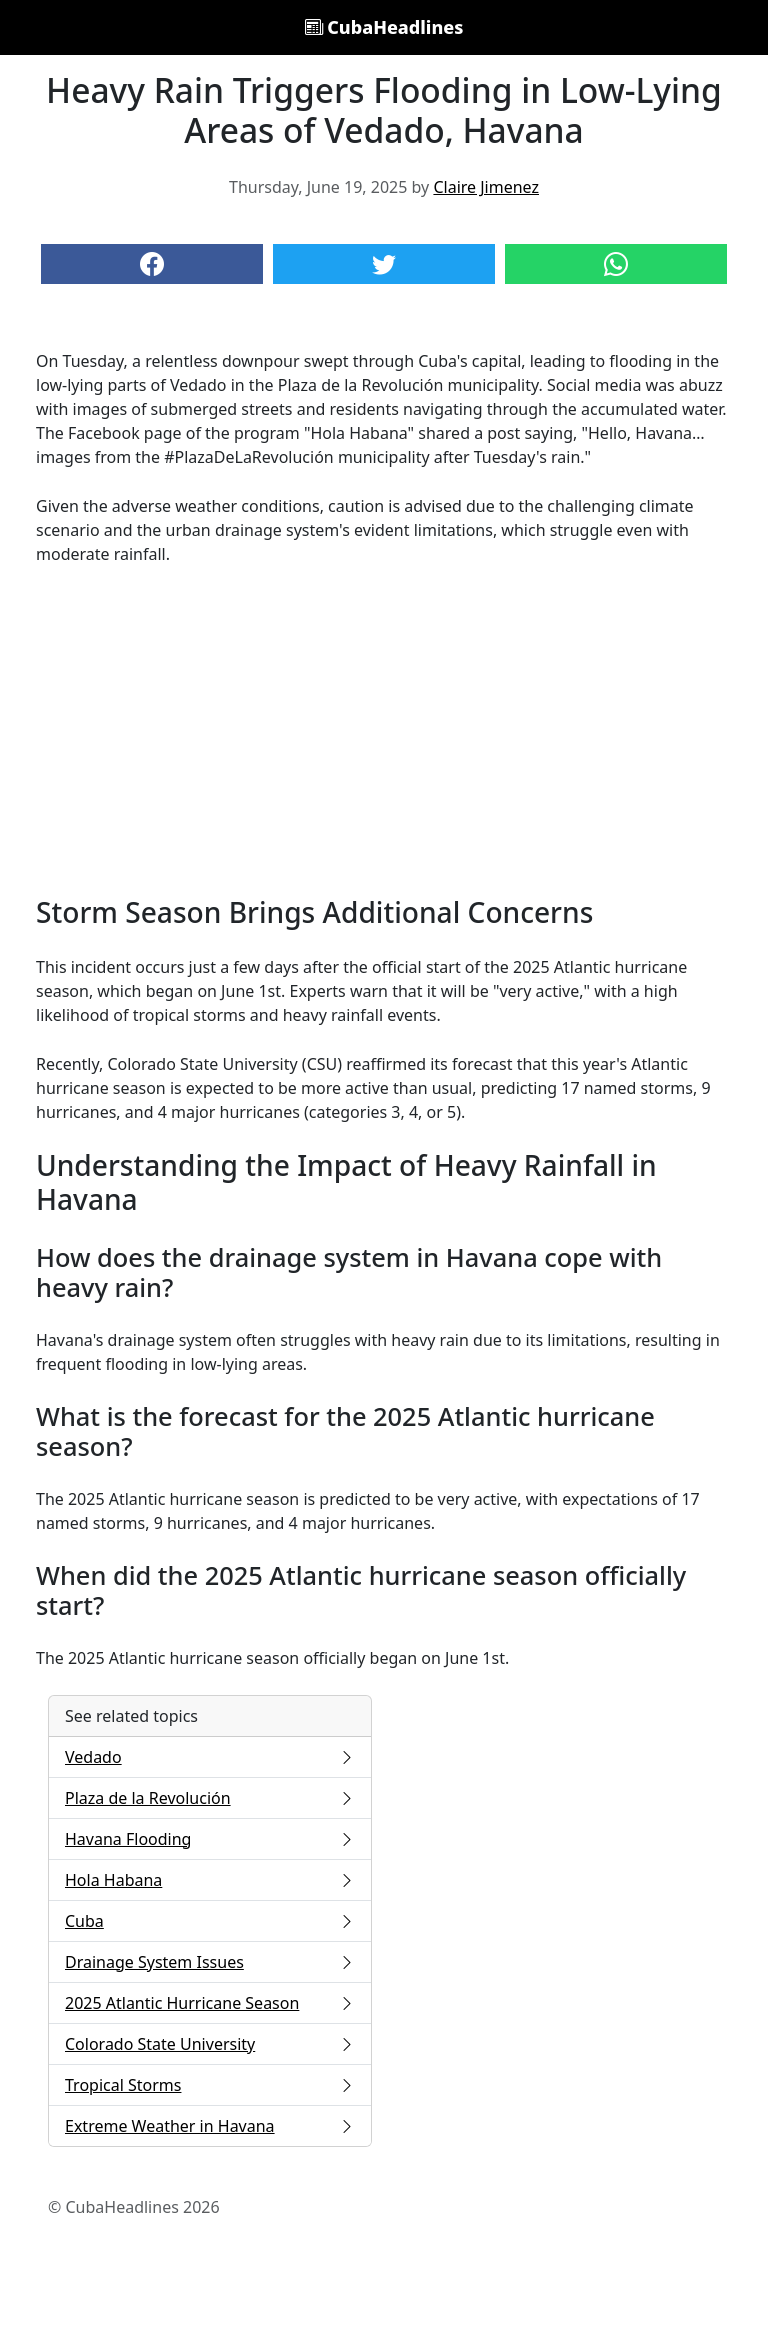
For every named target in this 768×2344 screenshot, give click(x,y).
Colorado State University (210, 2044)
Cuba (210, 1921)
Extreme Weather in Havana (210, 2126)
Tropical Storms (210, 2085)
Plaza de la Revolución (210, 1798)
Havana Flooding (210, 1839)
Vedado (210, 1757)
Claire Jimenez (486, 187)
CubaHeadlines (384, 27)
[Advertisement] (384, 731)
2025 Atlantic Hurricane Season (210, 2003)
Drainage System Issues (210, 1962)
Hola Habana (210, 1880)
